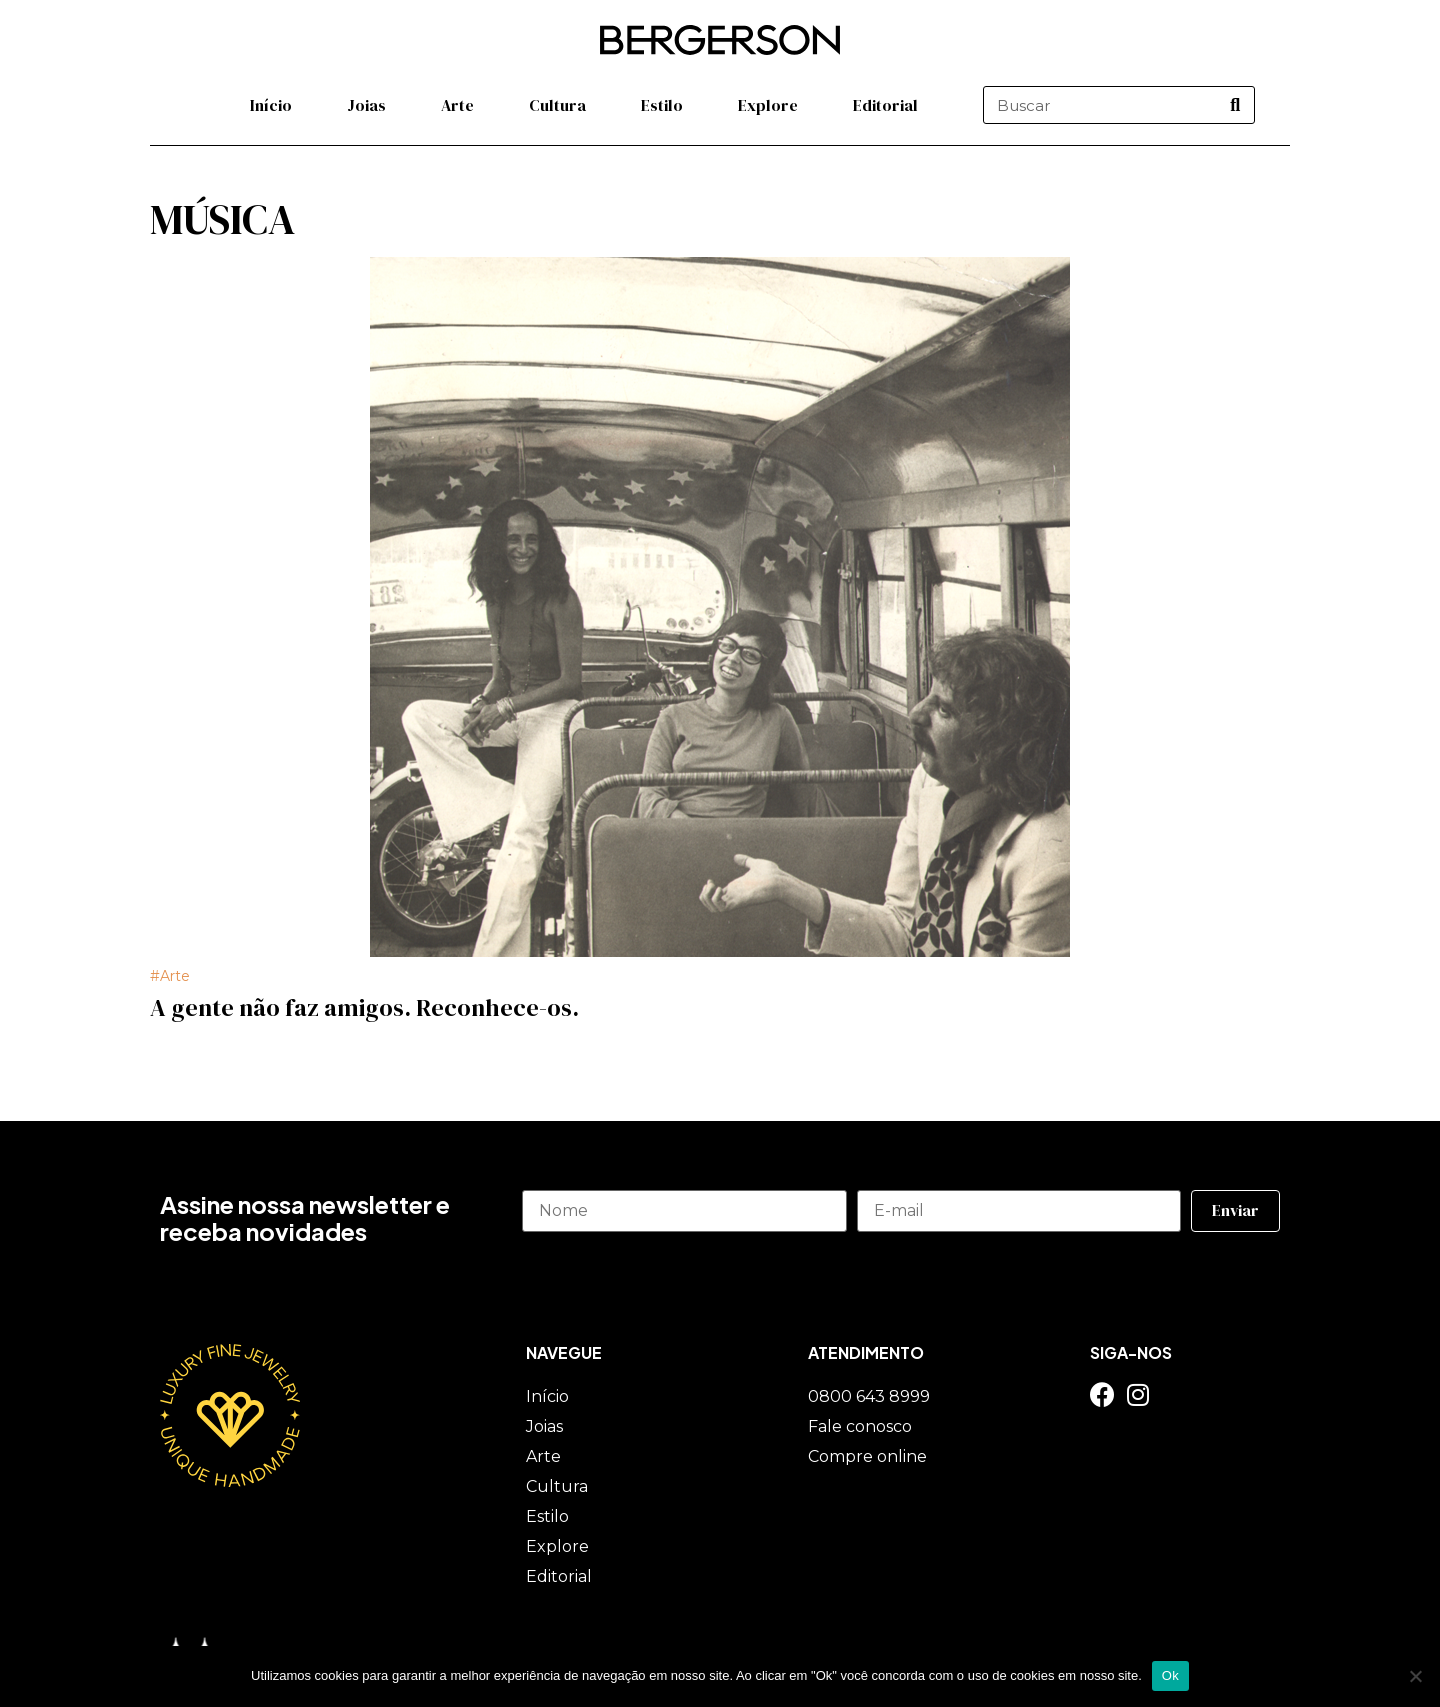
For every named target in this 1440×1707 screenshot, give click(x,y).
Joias (366, 105)
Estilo (662, 105)
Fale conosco (860, 1426)
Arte (457, 105)
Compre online (867, 1456)
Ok (1170, 1675)
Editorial (885, 105)
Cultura (557, 105)
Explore (768, 105)
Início (271, 105)
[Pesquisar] (1235, 105)
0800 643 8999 (869, 1396)
